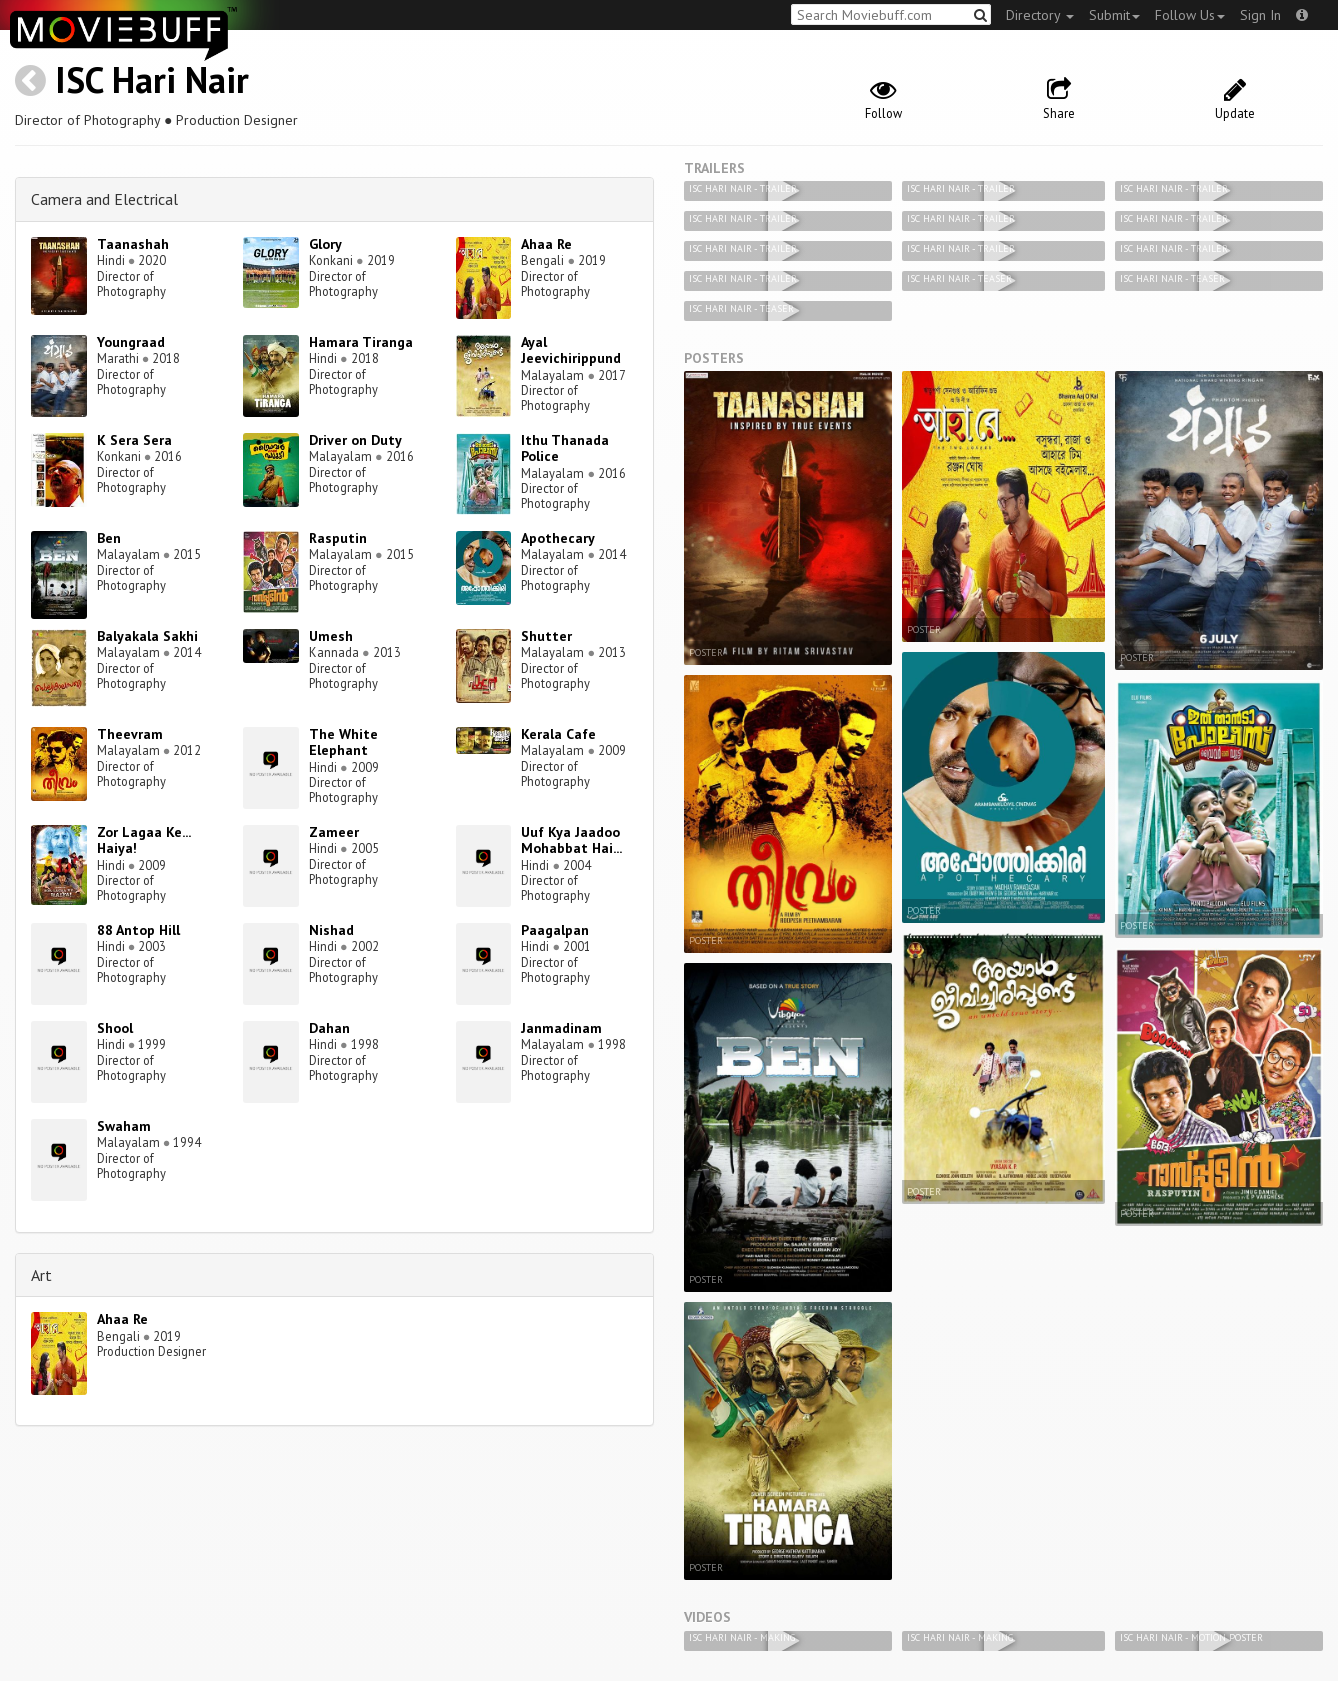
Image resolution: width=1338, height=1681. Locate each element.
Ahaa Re (546, 244)
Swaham (124, 1126)
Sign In (1260, 15)
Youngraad (131, 342)
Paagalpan (555, 930)
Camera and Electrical (104, 199)
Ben (109, 538)
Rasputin (338, 538)
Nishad (331, 930)
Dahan (329, 1028)
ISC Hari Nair (152, 79)
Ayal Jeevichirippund (571, 350)
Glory (325, 244)
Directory (1040, 15)
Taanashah (133, 244)
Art (41, 1275)
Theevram (130, 734)
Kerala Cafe (558, 734)
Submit (1114, 15)
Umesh (331, 636)
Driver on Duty (355, 440)
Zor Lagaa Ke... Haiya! (143, 840)
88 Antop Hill (138, 930)
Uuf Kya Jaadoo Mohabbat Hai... (571, 840)
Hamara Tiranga (361, 342)
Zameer (334, 832)
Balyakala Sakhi (147, 636)
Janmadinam (561, 1028)
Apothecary (558, 538)
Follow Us (1190, 15)
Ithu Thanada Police (565, 448)
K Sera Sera (134, 440)
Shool (115, 1028)
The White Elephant (343, 742)
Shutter (546, 636)
